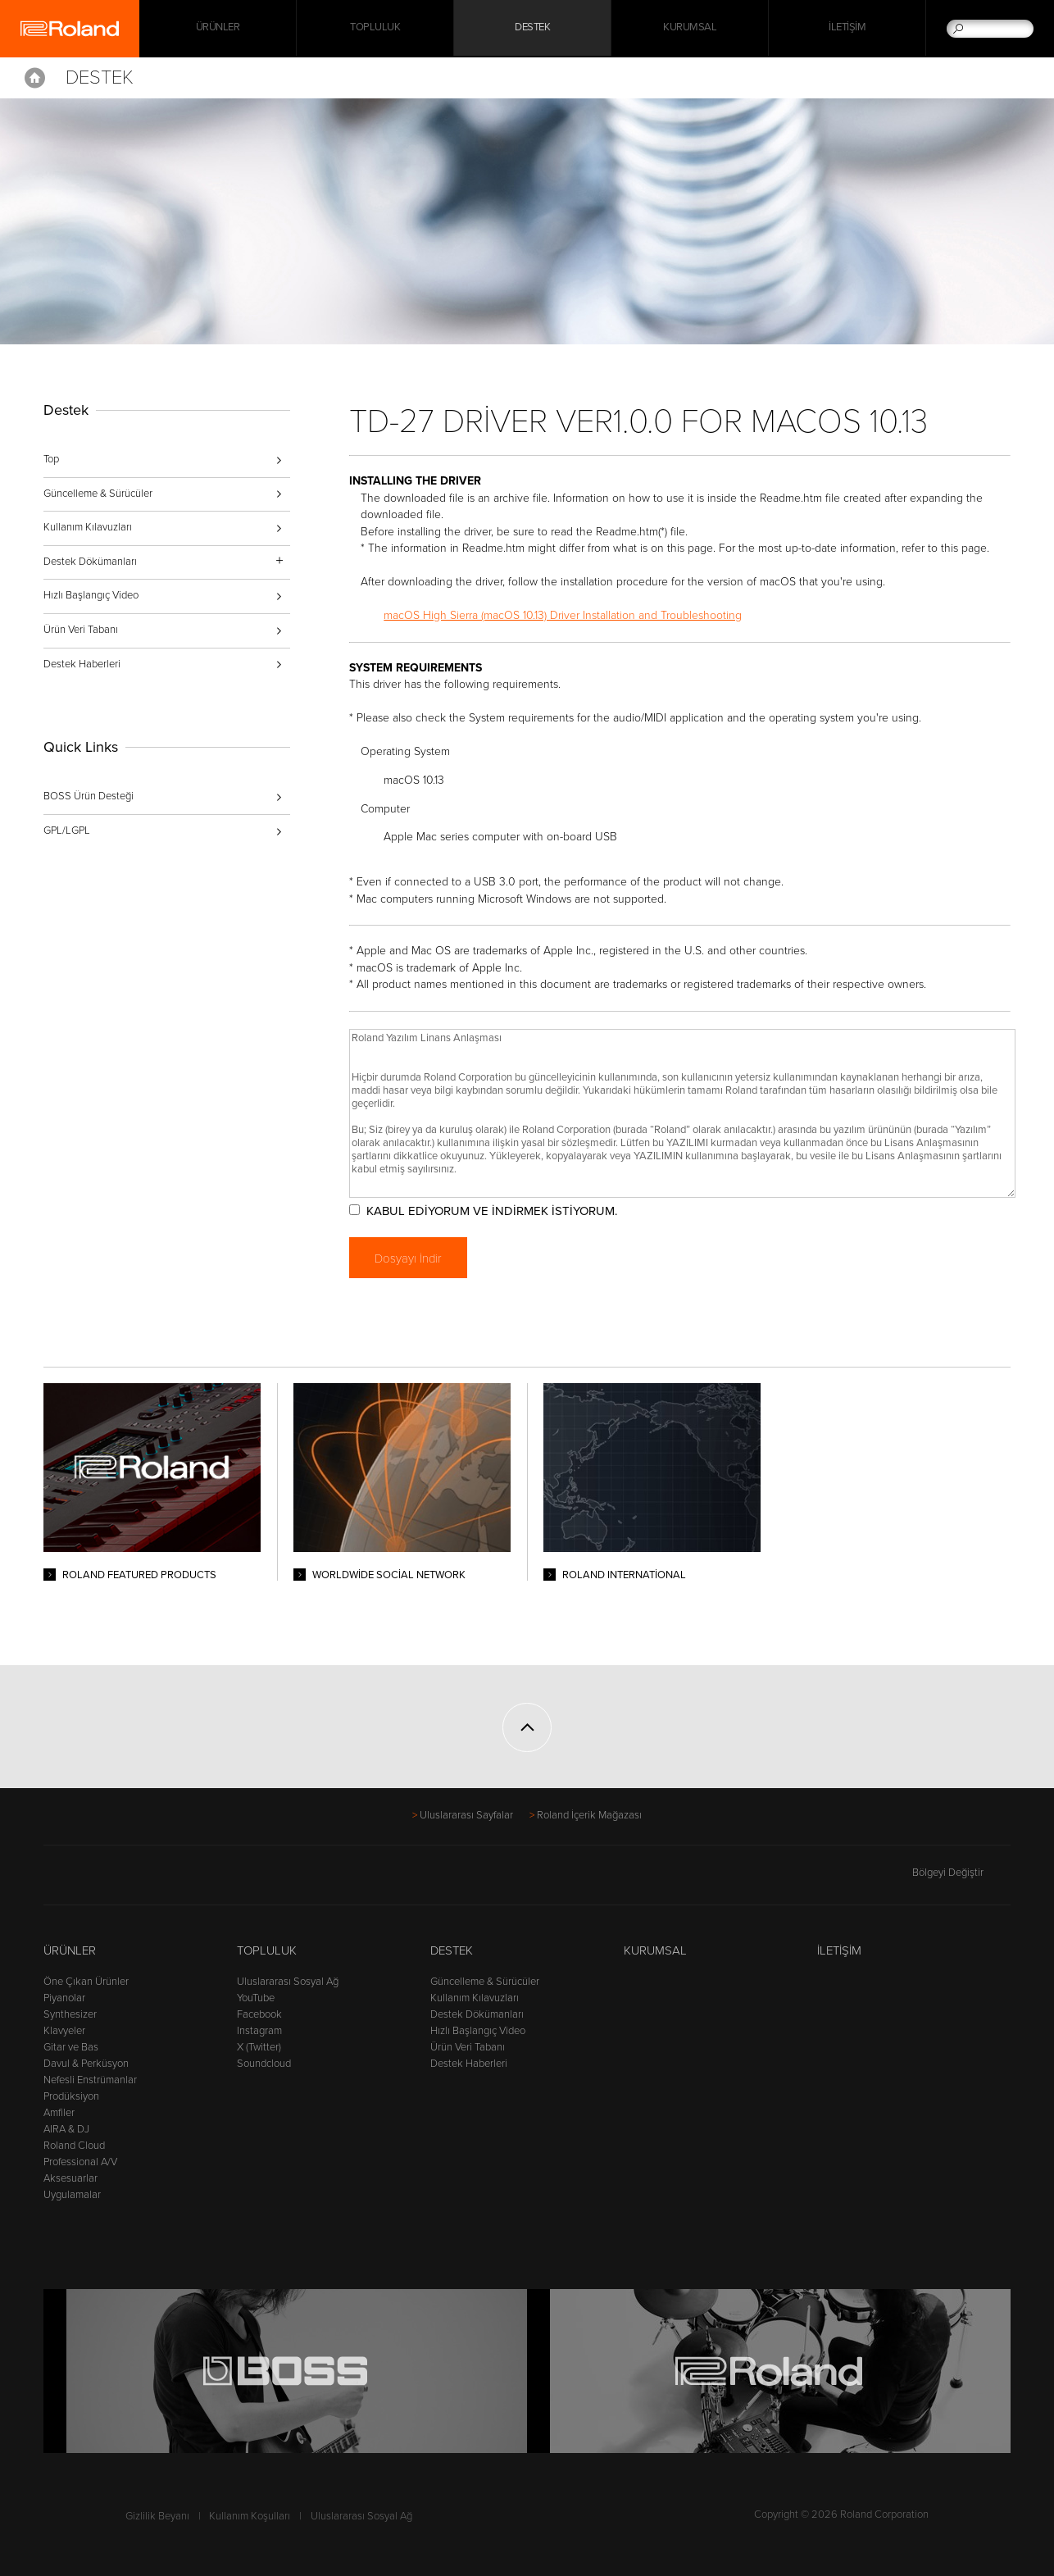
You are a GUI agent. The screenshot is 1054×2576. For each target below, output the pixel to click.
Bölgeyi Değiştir (961, 1872)
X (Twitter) (259, 2047)
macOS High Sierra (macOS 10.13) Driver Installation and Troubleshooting (569, 615)
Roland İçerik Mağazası (589, 1815)
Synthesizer (70, 2014)
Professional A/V (80, 2162)
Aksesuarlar (70, 2178)
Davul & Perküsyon (86, 2063)
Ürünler (69, 1950)
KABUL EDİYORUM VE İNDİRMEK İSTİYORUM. (497, 1211)
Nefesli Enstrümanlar (90, 2080)
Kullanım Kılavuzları (87, 527)
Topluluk (375, 28)
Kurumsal (689, 28)
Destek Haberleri (81, 664)
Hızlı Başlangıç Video (91, 595)
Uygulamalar (72, 2194)
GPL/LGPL (66, 830)
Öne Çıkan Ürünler (86, 1981)
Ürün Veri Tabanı (80, 629)
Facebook (259, 2014)
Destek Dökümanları (477, 2014)
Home (35, 77)
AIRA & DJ (66, 2129)
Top (51, 459)
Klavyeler (64, 2030)
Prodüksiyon (71, 2096)
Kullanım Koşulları (249, 2516)
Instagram (259, 2030)
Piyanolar (64, 1998)
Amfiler (59, 2112)
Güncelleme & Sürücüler (97, 493)
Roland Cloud (74, 2145)
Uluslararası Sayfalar (466, 1815)
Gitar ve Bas (70, 2047)
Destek (532, 28)
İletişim (847, 28)
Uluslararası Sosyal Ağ (287, 1981)
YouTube (256, 1998)
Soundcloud (264, 2063)
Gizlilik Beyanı (157, 2516)
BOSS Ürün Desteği (88, 796)
